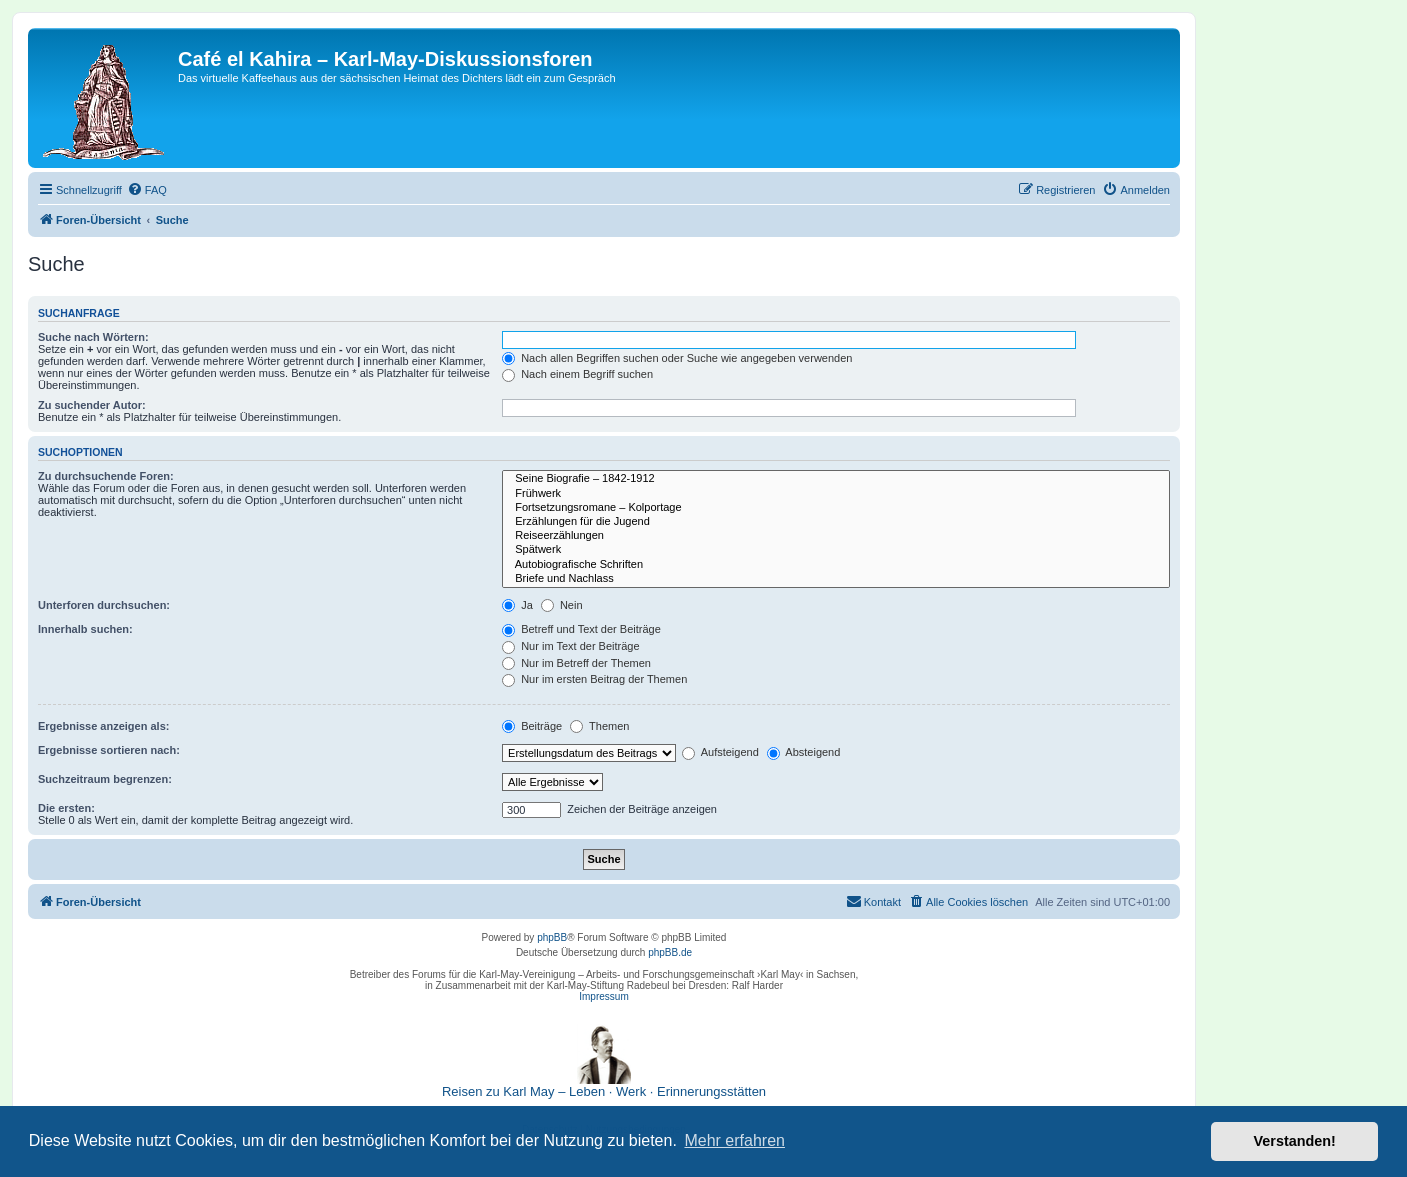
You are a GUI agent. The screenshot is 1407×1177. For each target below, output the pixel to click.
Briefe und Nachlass (836, 579)
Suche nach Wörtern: (93, 337)
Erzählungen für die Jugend (836, 522)
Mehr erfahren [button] (734, 1140)
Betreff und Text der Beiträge (581, 629)
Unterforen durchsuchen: (104, 605)
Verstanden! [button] (1295, 1141)
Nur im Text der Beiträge (570, 646)
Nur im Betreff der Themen (576, 663)
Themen (599, 726)
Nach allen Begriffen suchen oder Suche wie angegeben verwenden (677, 358)
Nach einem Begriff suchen (577, 374)
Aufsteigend (720, 752)
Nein (562, 605)
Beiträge (532, 726)
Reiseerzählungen (836, 536)
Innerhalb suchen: (85, 629)
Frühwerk (836, 494)
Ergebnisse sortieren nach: (109, 750)
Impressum (603, 996)
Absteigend (804, 752)
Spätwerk (836, 550)
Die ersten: (66, 808)
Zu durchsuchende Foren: (106, 476)
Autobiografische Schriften (836, 565)
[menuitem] (147, 190)
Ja (517, 605)
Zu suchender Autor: (92, 405)
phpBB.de (670, 952)
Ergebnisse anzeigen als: (103, 726)
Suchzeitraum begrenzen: (105, 779)
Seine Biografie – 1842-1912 (836, 479)
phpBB (552, 937)
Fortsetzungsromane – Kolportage (836, 508)
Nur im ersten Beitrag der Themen (594, 679)
